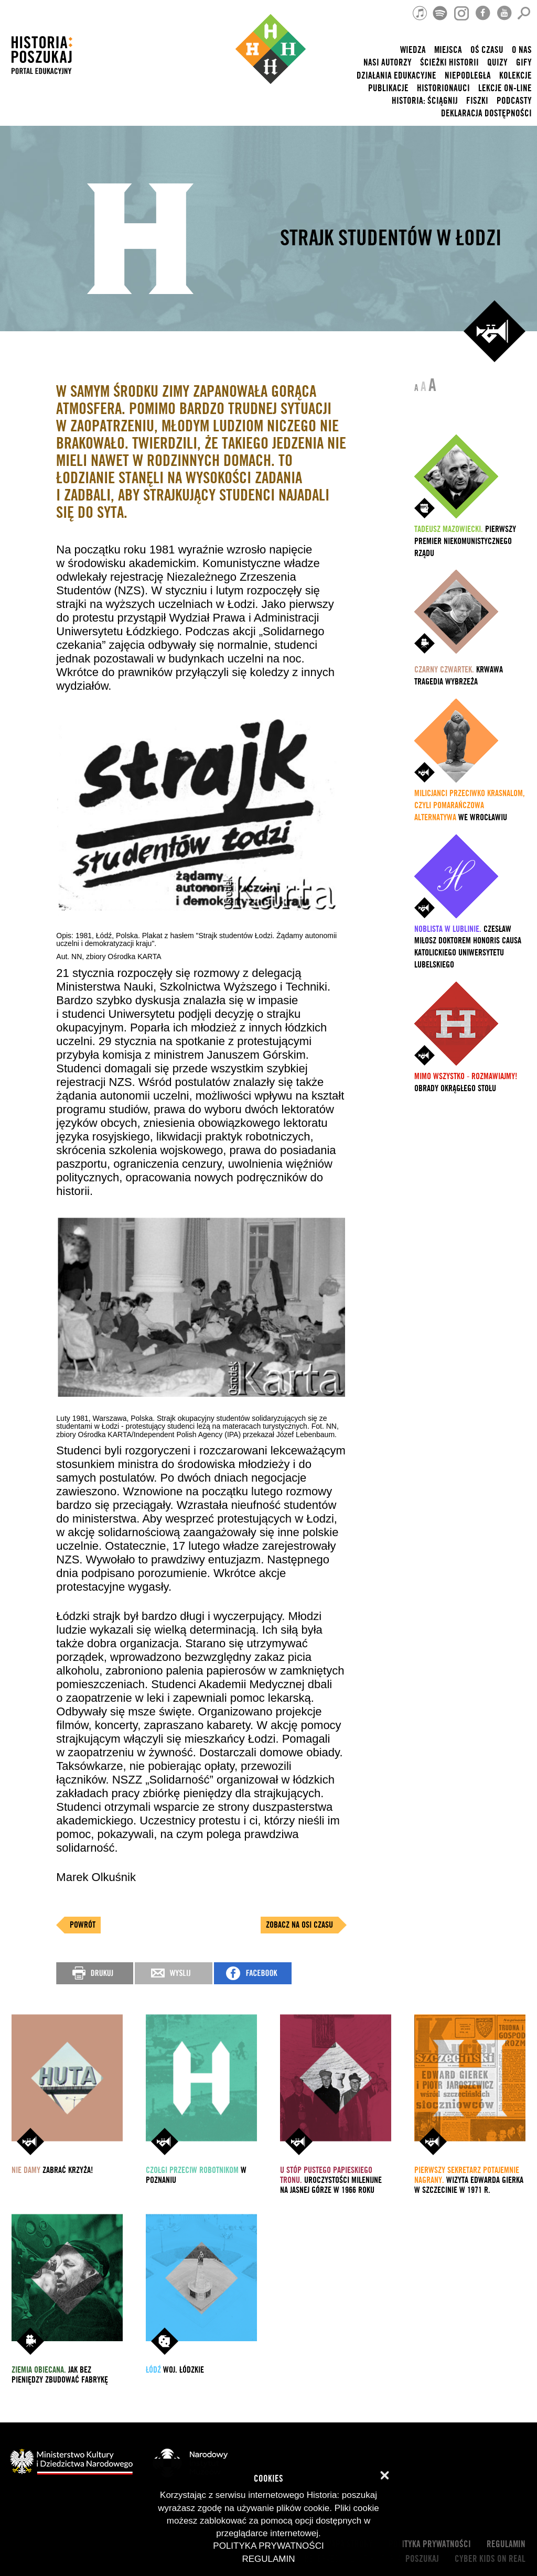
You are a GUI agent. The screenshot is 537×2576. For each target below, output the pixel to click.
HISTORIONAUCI (443, 88)
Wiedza (413, 50)
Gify (524, 62)
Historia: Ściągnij (425, 100)
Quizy (497, 62)
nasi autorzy (387, 62)
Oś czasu (486, 50)
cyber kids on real (490, 2559)
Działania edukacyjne (396, 75)
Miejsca (448, 50)
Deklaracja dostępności (486, 113)
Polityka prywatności (430, 2544)
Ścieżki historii (449, 62)
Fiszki (477, 100)
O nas (522, 50)
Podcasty (514, 100)
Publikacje (388, 88)
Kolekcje (515, 75)
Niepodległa (468, 75)
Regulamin (506, 2544)
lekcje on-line (505, 88)
